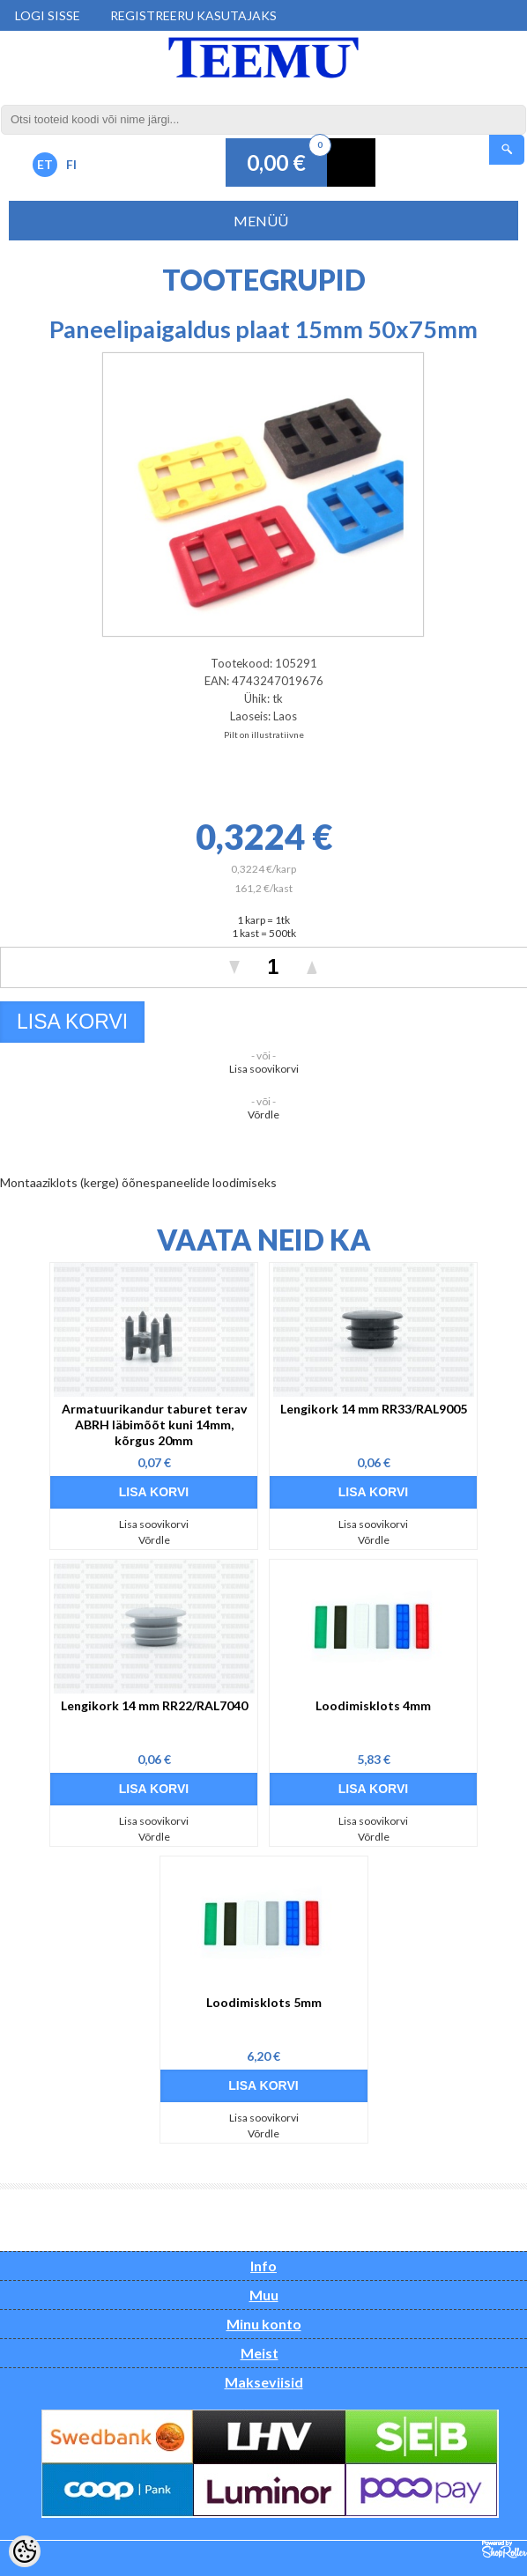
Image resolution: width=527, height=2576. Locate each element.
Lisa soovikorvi (264, 1068)
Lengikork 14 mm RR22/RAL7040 (154, 1705)
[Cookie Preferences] (25, 2551)
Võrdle (263, 1114)
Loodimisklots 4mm (373, 1705)
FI (71, 164)
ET (45, 164)
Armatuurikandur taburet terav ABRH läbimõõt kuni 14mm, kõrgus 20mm (154, 1424)
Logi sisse (47, 15)
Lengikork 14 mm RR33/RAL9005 (373, 1408)
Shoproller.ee (504, 2549)
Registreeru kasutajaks (193, 15)
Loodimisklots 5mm (264, 2002)
